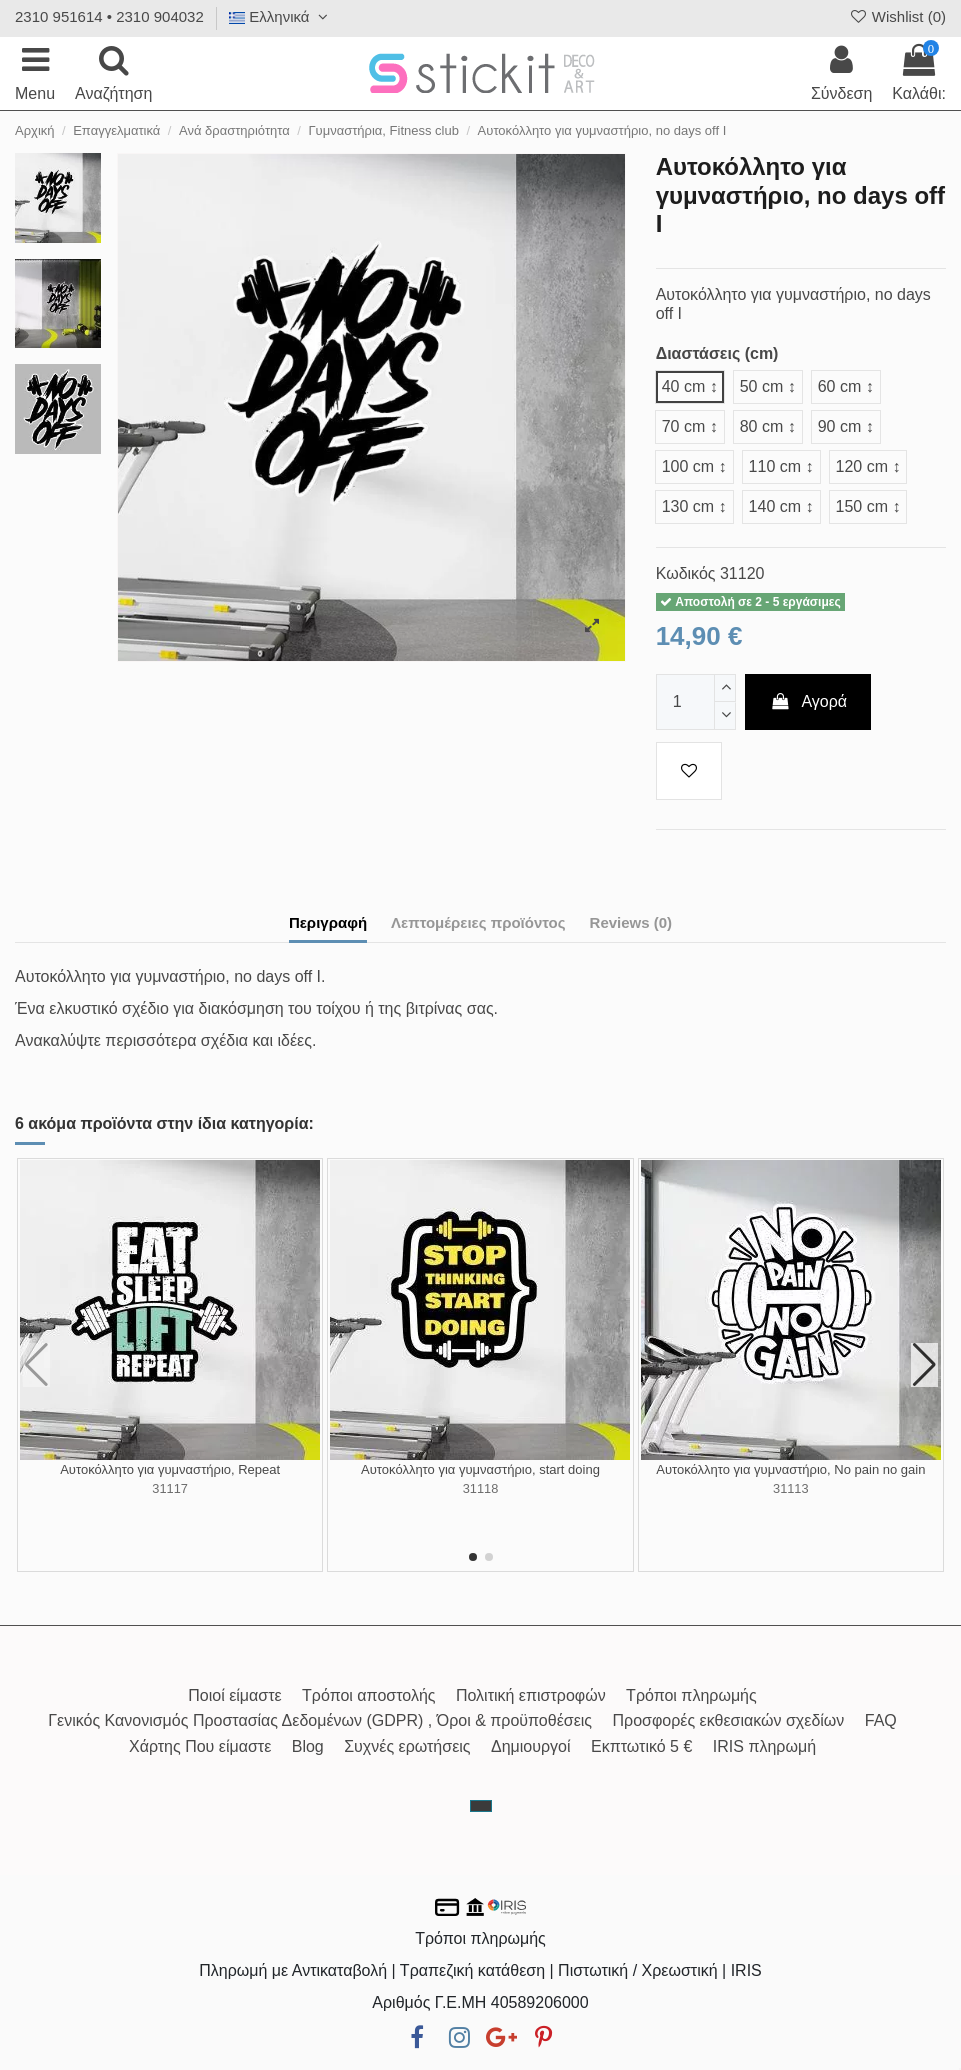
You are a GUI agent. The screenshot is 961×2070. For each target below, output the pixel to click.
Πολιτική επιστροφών (531, 1695)
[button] (473, 1557)
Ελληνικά (281, 16)
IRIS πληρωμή (764, 1746)
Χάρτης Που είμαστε (200, 1746)
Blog (308, 1746)
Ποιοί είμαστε (234, 1695)
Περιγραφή (328, 922)
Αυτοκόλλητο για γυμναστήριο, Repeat (170, 1469)
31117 (170, 1488)
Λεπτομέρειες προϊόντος (478, 922)
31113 (791, 1488)
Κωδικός (686, 573)
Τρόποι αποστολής (368, 1695)
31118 (481, 1488)
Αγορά (808, 701)
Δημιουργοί (531, 1746)
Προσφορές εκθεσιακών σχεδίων (729, 1720)
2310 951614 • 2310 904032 (109, 16)
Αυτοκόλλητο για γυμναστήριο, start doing (480, 1469)
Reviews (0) (631, 922)
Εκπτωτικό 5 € (641, 1746)
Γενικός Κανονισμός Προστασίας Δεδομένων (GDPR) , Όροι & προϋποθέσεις (320, 1720)
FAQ (881, 1720)
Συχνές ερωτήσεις (407, 1746)
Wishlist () (897, 16)
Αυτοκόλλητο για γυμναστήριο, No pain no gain (790, 1469)
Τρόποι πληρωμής (691, 1695)
